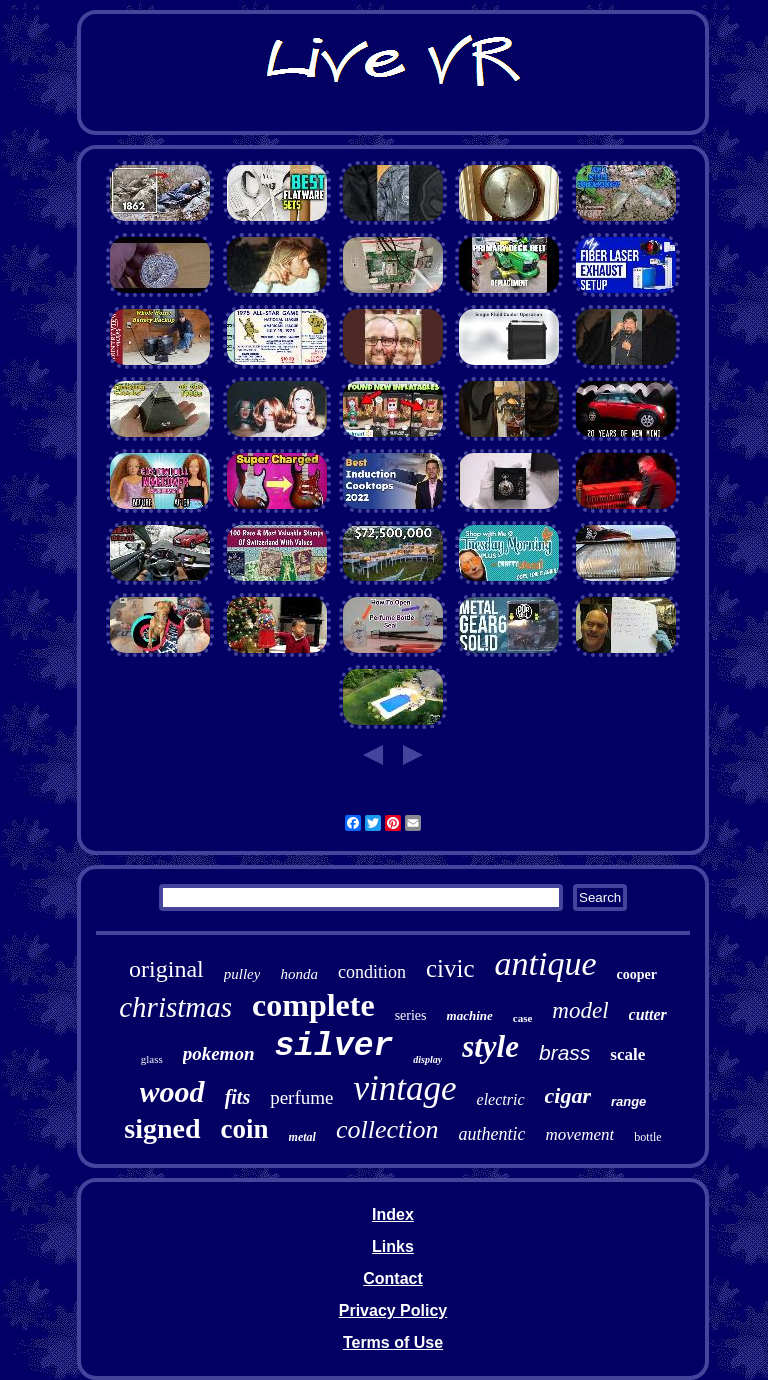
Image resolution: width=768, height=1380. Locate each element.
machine (470, 1015)
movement (579, 1134)
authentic (491, 1134)
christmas (175, 1007)
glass (152, 1059)
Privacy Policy (393, 1310)
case (523, 1018)
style (490, 1046)
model (580, 1010)
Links (393, 1246)
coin (245, 1129)
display (427, 1059)
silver (333, 1046)
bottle (647, 1137)
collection (387, 1129)
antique (545, 963)
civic (450, 968)
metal (302, 1137)
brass (564, 1052)
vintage (405, 1088)
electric (501, 1099)
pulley (242, 974)
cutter (648, 1014)
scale (627, 1054)
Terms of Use (393, 1342)
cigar (568, 1095)
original (166, 969)
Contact (393, 1278)
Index (393, 1214)
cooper (636, 974)
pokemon (219, 1053)
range (628, 1101)
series (411, 1015)
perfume (301, 1097)
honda (299, 974)
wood (172, 1091)
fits (238, 1097)
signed (162, 1128)
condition (372, 972)
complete (313, 1005)
